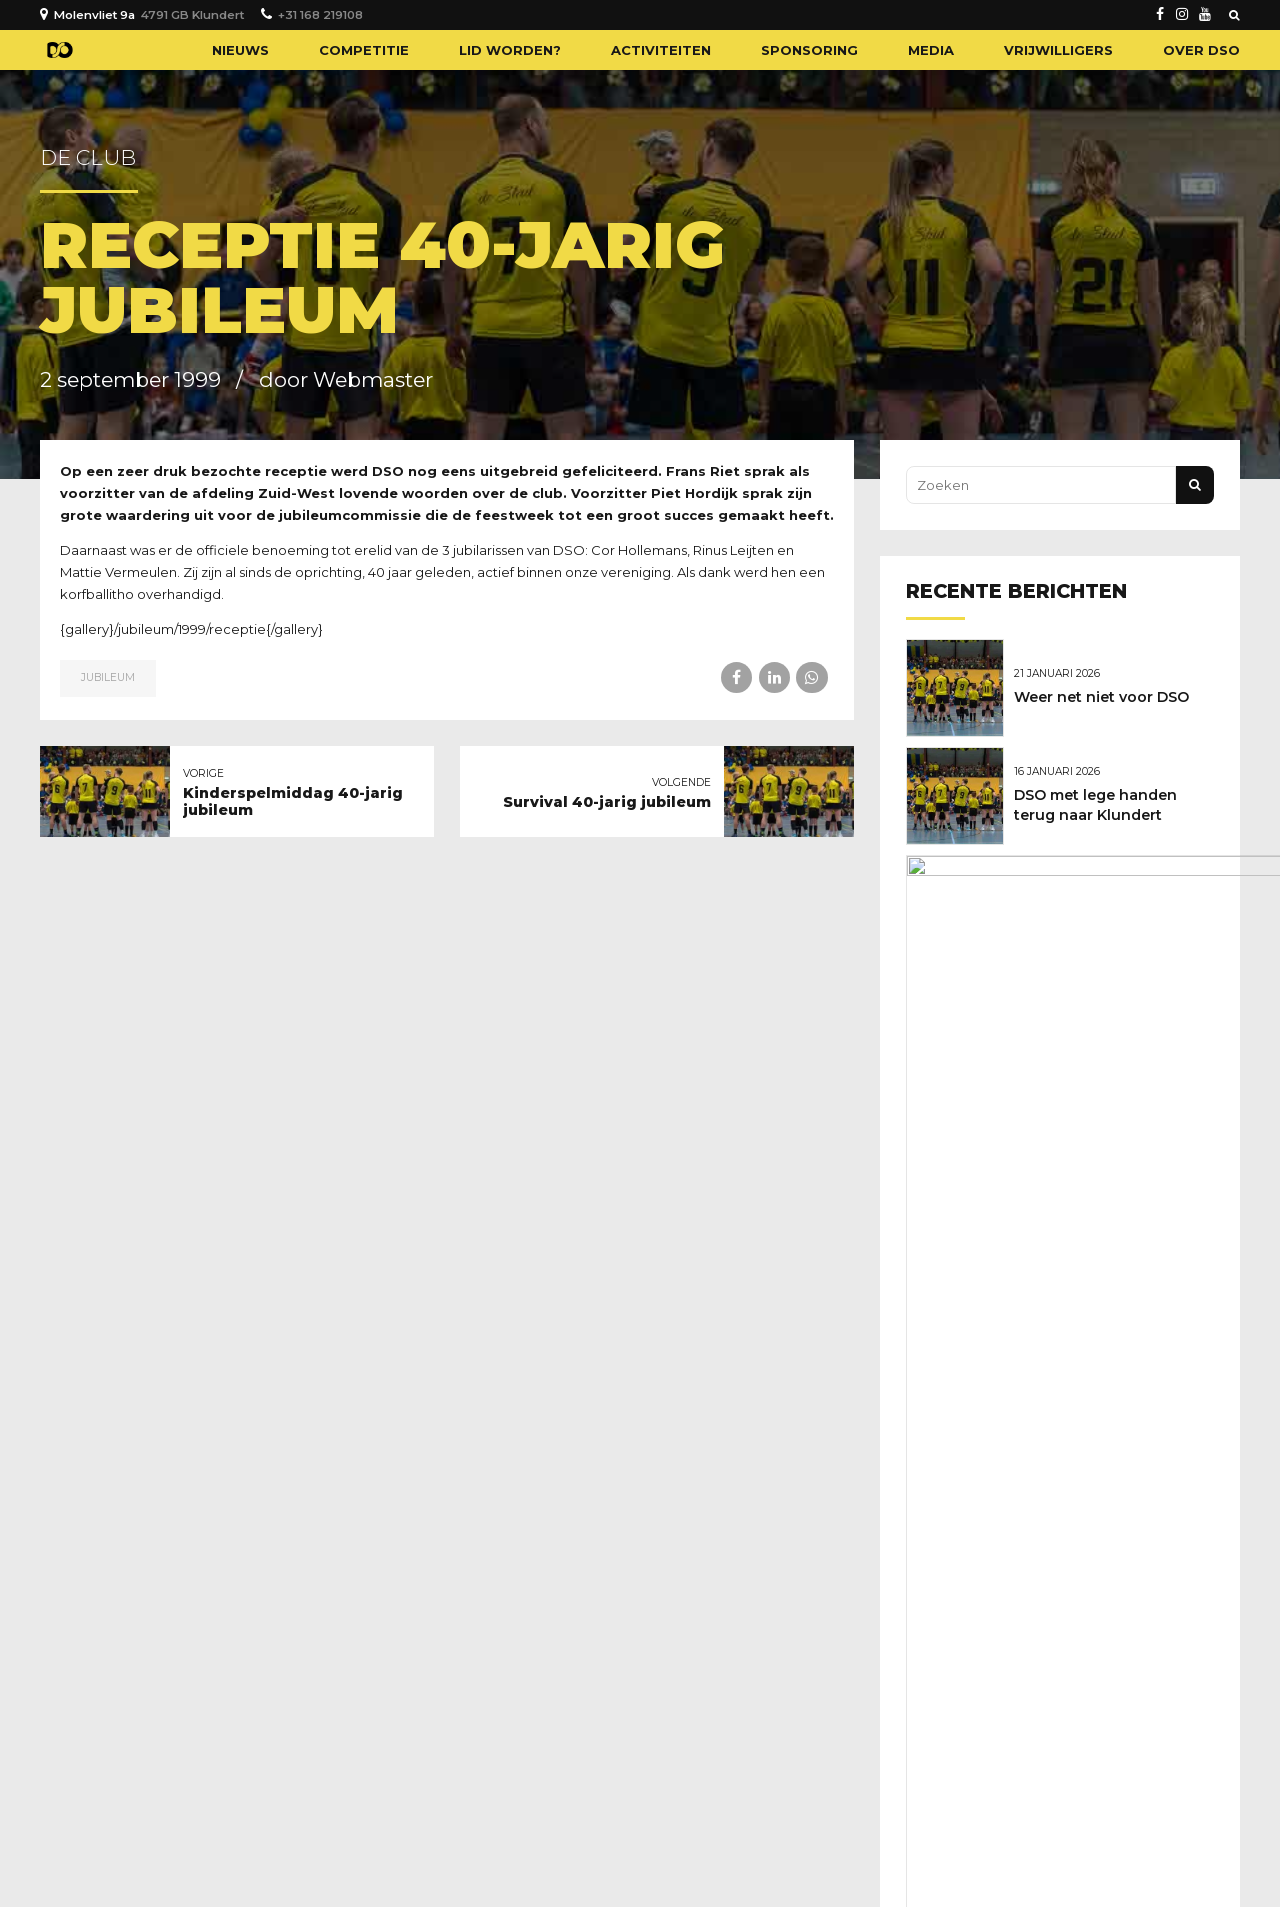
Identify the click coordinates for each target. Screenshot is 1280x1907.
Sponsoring (809, 50)
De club (88, 157)
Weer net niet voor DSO (1106, 696)
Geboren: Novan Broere (1106, 1116)
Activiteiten (661, 50)
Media (931, 50)
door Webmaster (346, 379)
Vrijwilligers (1058, 50)
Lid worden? (510, 50)
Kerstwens (1058, 1011)
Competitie (364, 50)
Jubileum (108, 677)
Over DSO (1201, 50)
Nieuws (240, 50)
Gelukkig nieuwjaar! (1093, 906)
